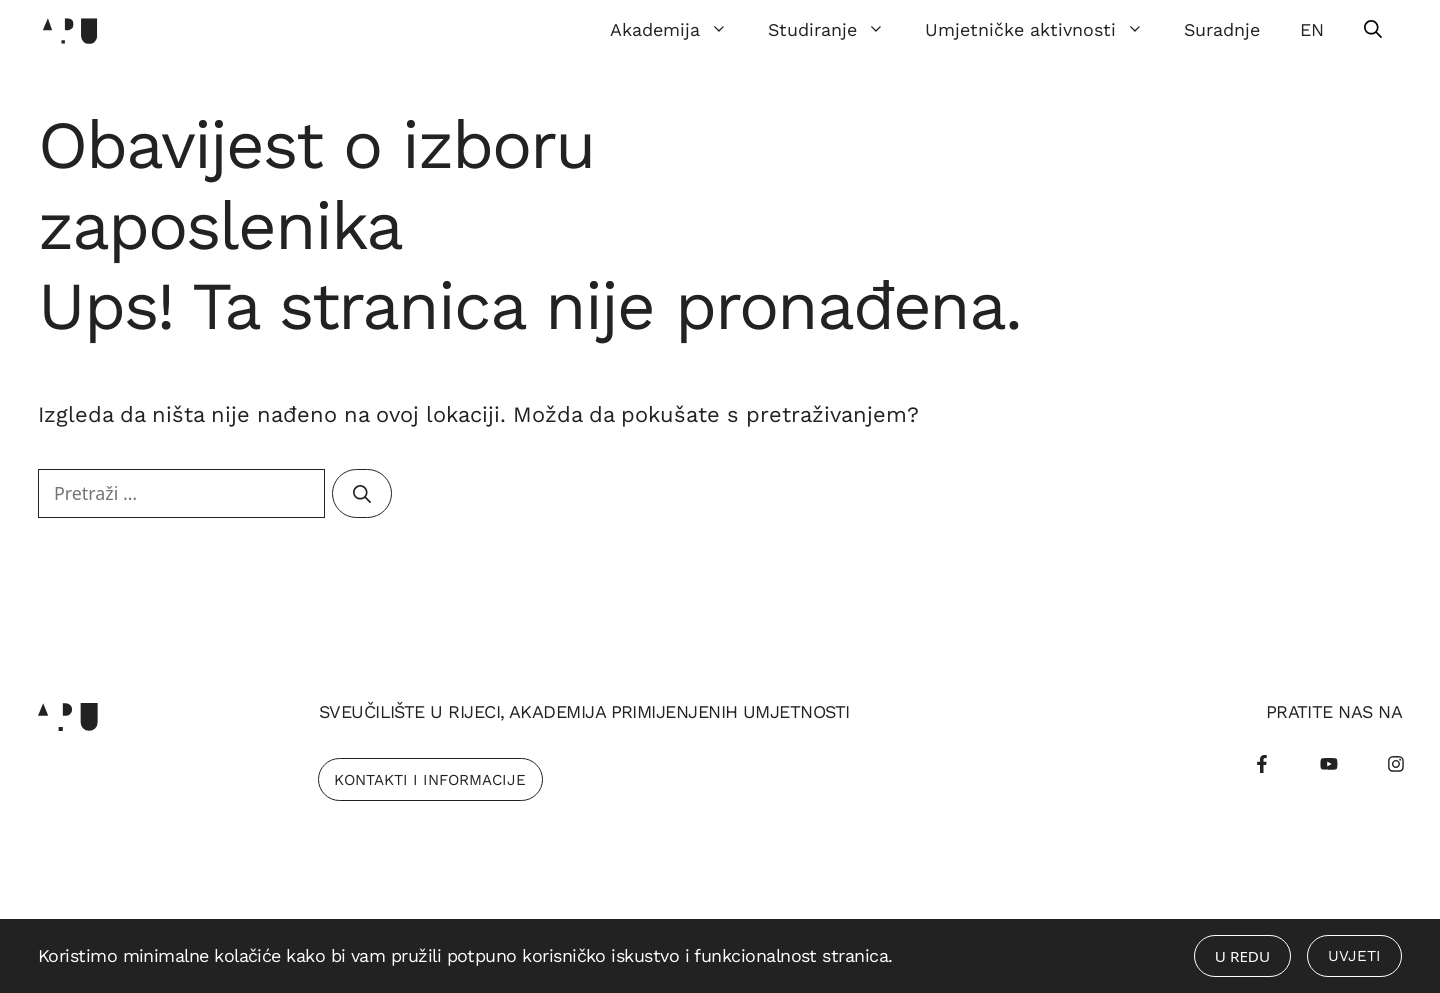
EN (1312, 29)
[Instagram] (1396, 764)
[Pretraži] (362, 493)
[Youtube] (1329, 764)
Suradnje (1222, 29)
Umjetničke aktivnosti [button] (1044, 30)
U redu (1242, 956)
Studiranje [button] (836, 30)
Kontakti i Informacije (430, 780)
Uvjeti (1354, 956)
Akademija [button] (679, 30)
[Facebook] (1262, 764)
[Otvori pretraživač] (1373, 30)
